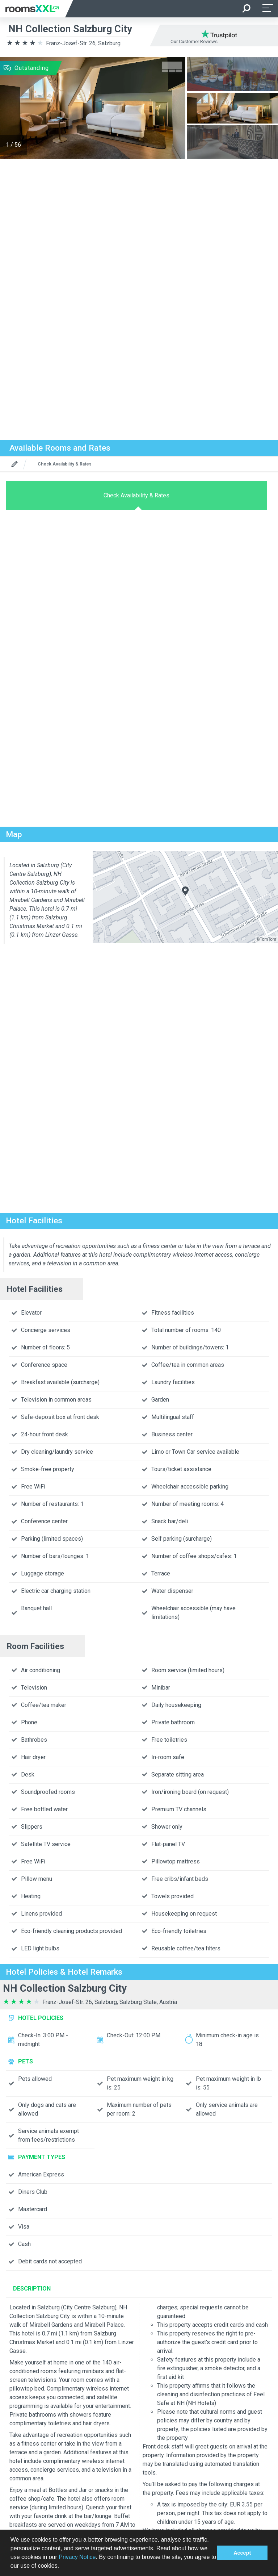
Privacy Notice (77, 2557)
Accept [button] (242, 2553)
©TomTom (266, 939)
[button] (62, 2566)
